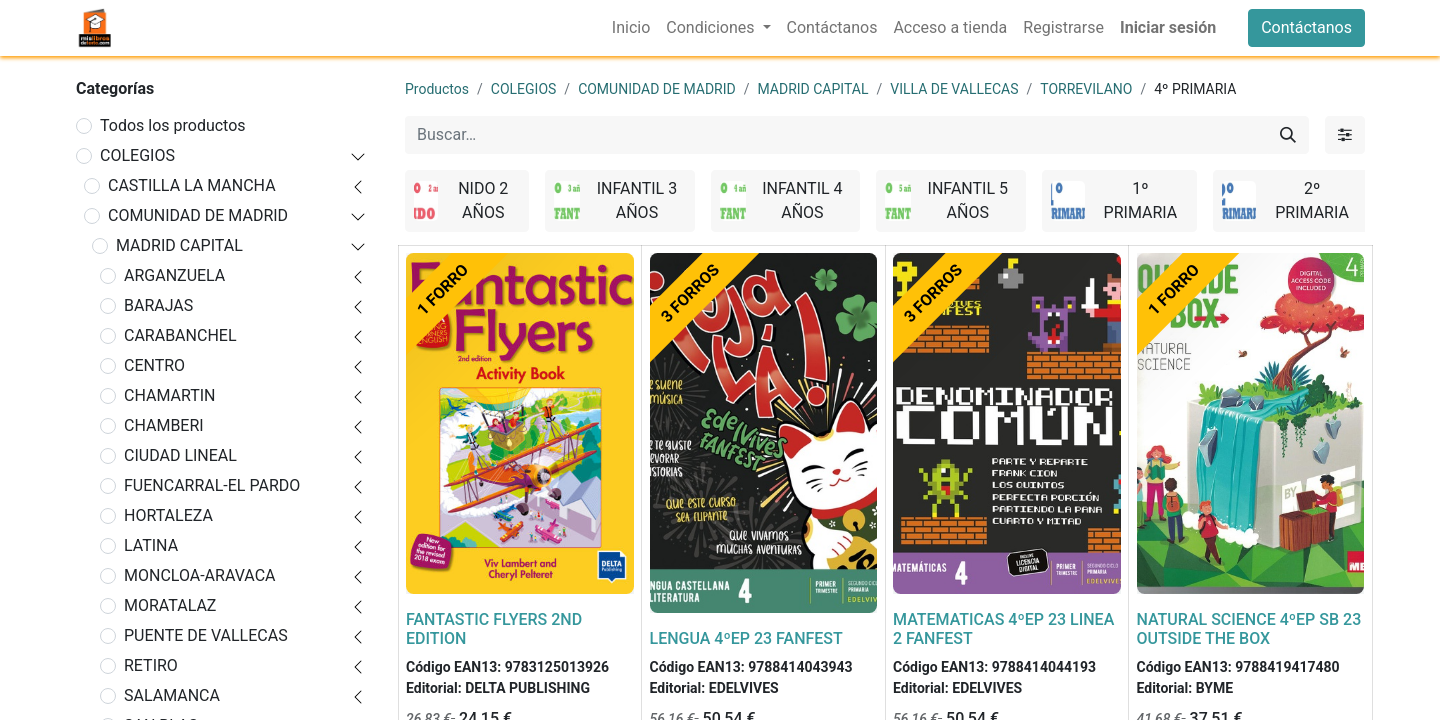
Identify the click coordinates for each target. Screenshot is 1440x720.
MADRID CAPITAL (179, 245)
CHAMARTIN (170, 395)
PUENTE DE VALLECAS (206, 635)
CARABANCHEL (180, 335)
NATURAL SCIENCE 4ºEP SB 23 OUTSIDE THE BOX (1249, 629)
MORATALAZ (170, 605)
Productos (437, 89)
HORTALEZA (168, 515)
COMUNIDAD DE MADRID (198, 215)
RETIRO (151, 665)
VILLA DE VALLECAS (954, 89)
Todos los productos (173, 125)
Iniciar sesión (1168, 27)
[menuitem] (631, 28)
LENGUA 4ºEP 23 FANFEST (746, 638)
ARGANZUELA (174, 275)
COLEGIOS (137, 155)
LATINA (151, 545)
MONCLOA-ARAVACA (199, 575)
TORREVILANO (1086, 89)
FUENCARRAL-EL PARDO (212, 485)
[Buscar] (1288, 135)
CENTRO (154, 365)
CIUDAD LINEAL (180, 455)
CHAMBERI (164, 425)
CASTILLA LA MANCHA (192, 185)
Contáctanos (1306, 27)
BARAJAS (158, 305)
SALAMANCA (172, 695)
